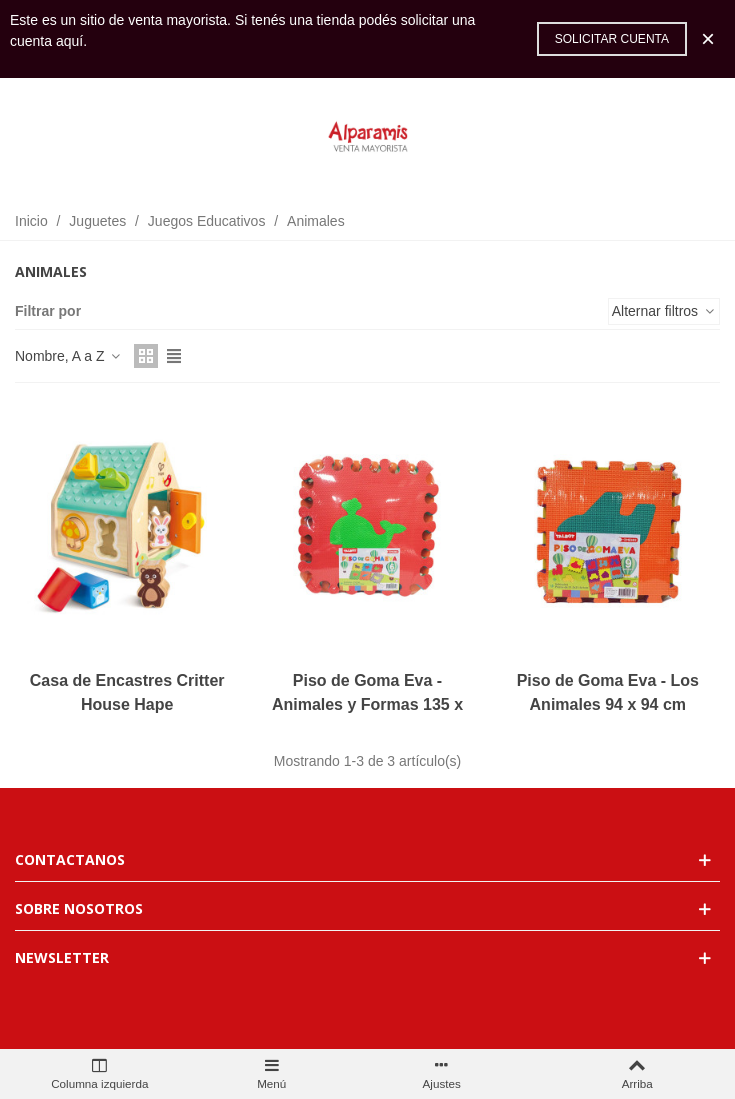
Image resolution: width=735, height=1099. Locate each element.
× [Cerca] (708, 38)
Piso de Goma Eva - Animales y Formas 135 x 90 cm (367, 704)
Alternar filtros (664, 311)
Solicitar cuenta (612, 39)
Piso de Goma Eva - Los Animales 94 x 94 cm (608, 692)
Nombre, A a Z (68, 356)
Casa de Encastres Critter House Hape (127, 692)
